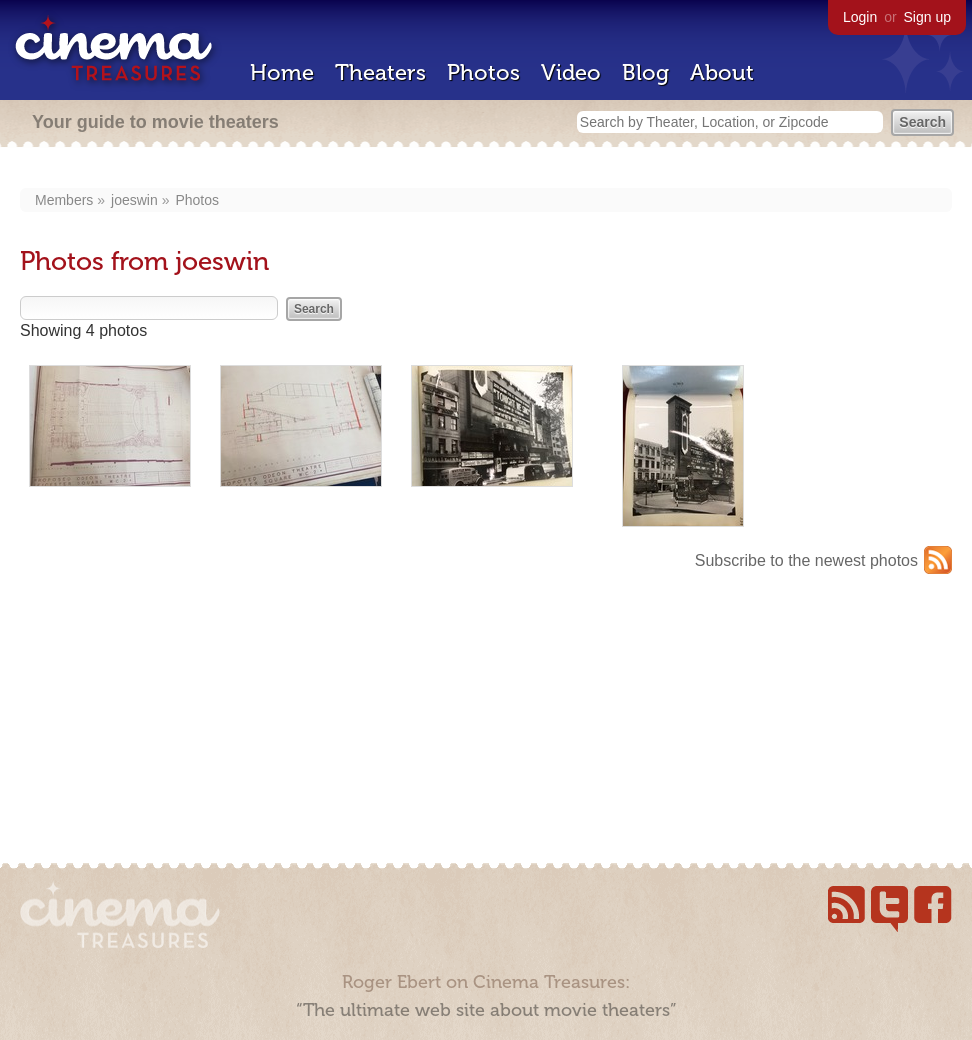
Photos (483, 72)
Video (571, 72)
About (722, 72)
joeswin (134, 200)
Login (860, 17)
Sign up (927, 17)
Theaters (380, 72)
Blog (645, 72)
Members (64, 200)
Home (282, 72)
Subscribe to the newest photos (806, 560)
